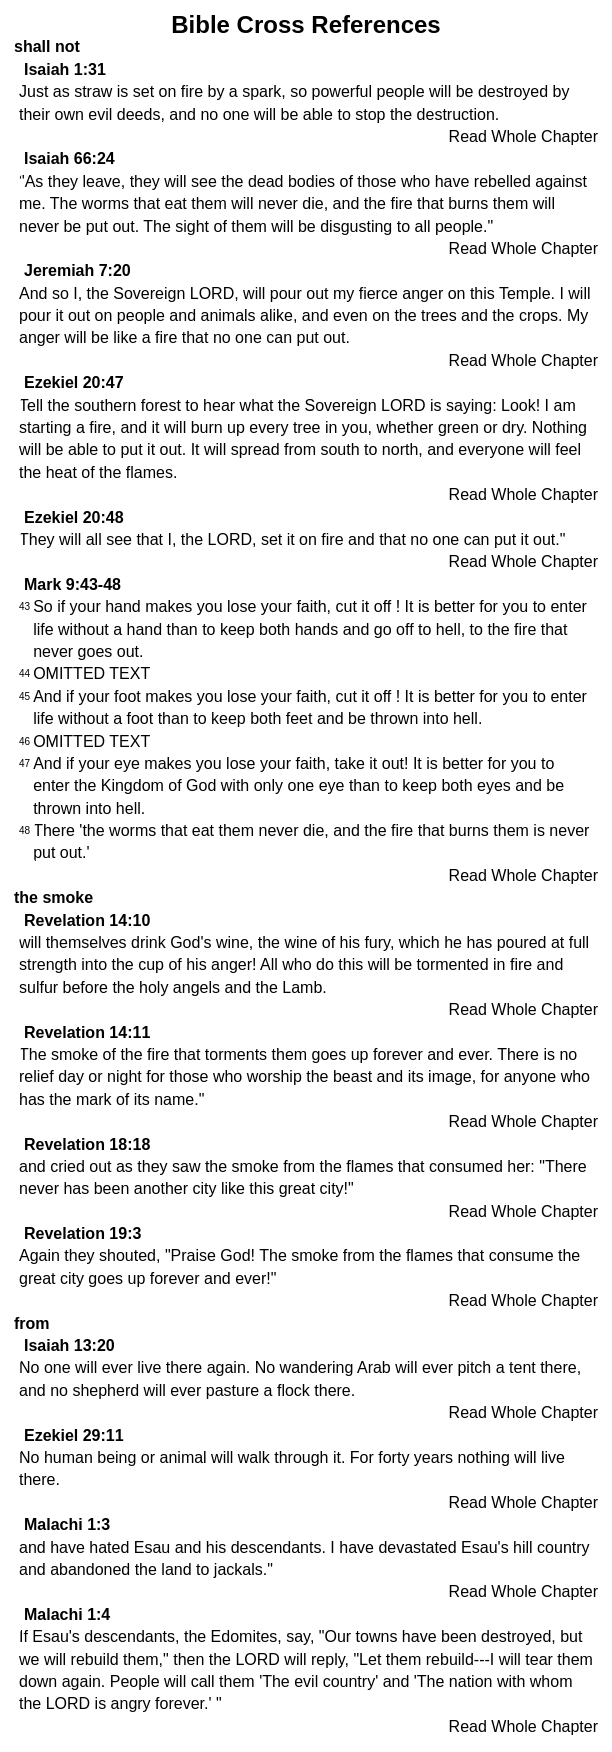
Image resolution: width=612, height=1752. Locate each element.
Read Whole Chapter (523, 136)
